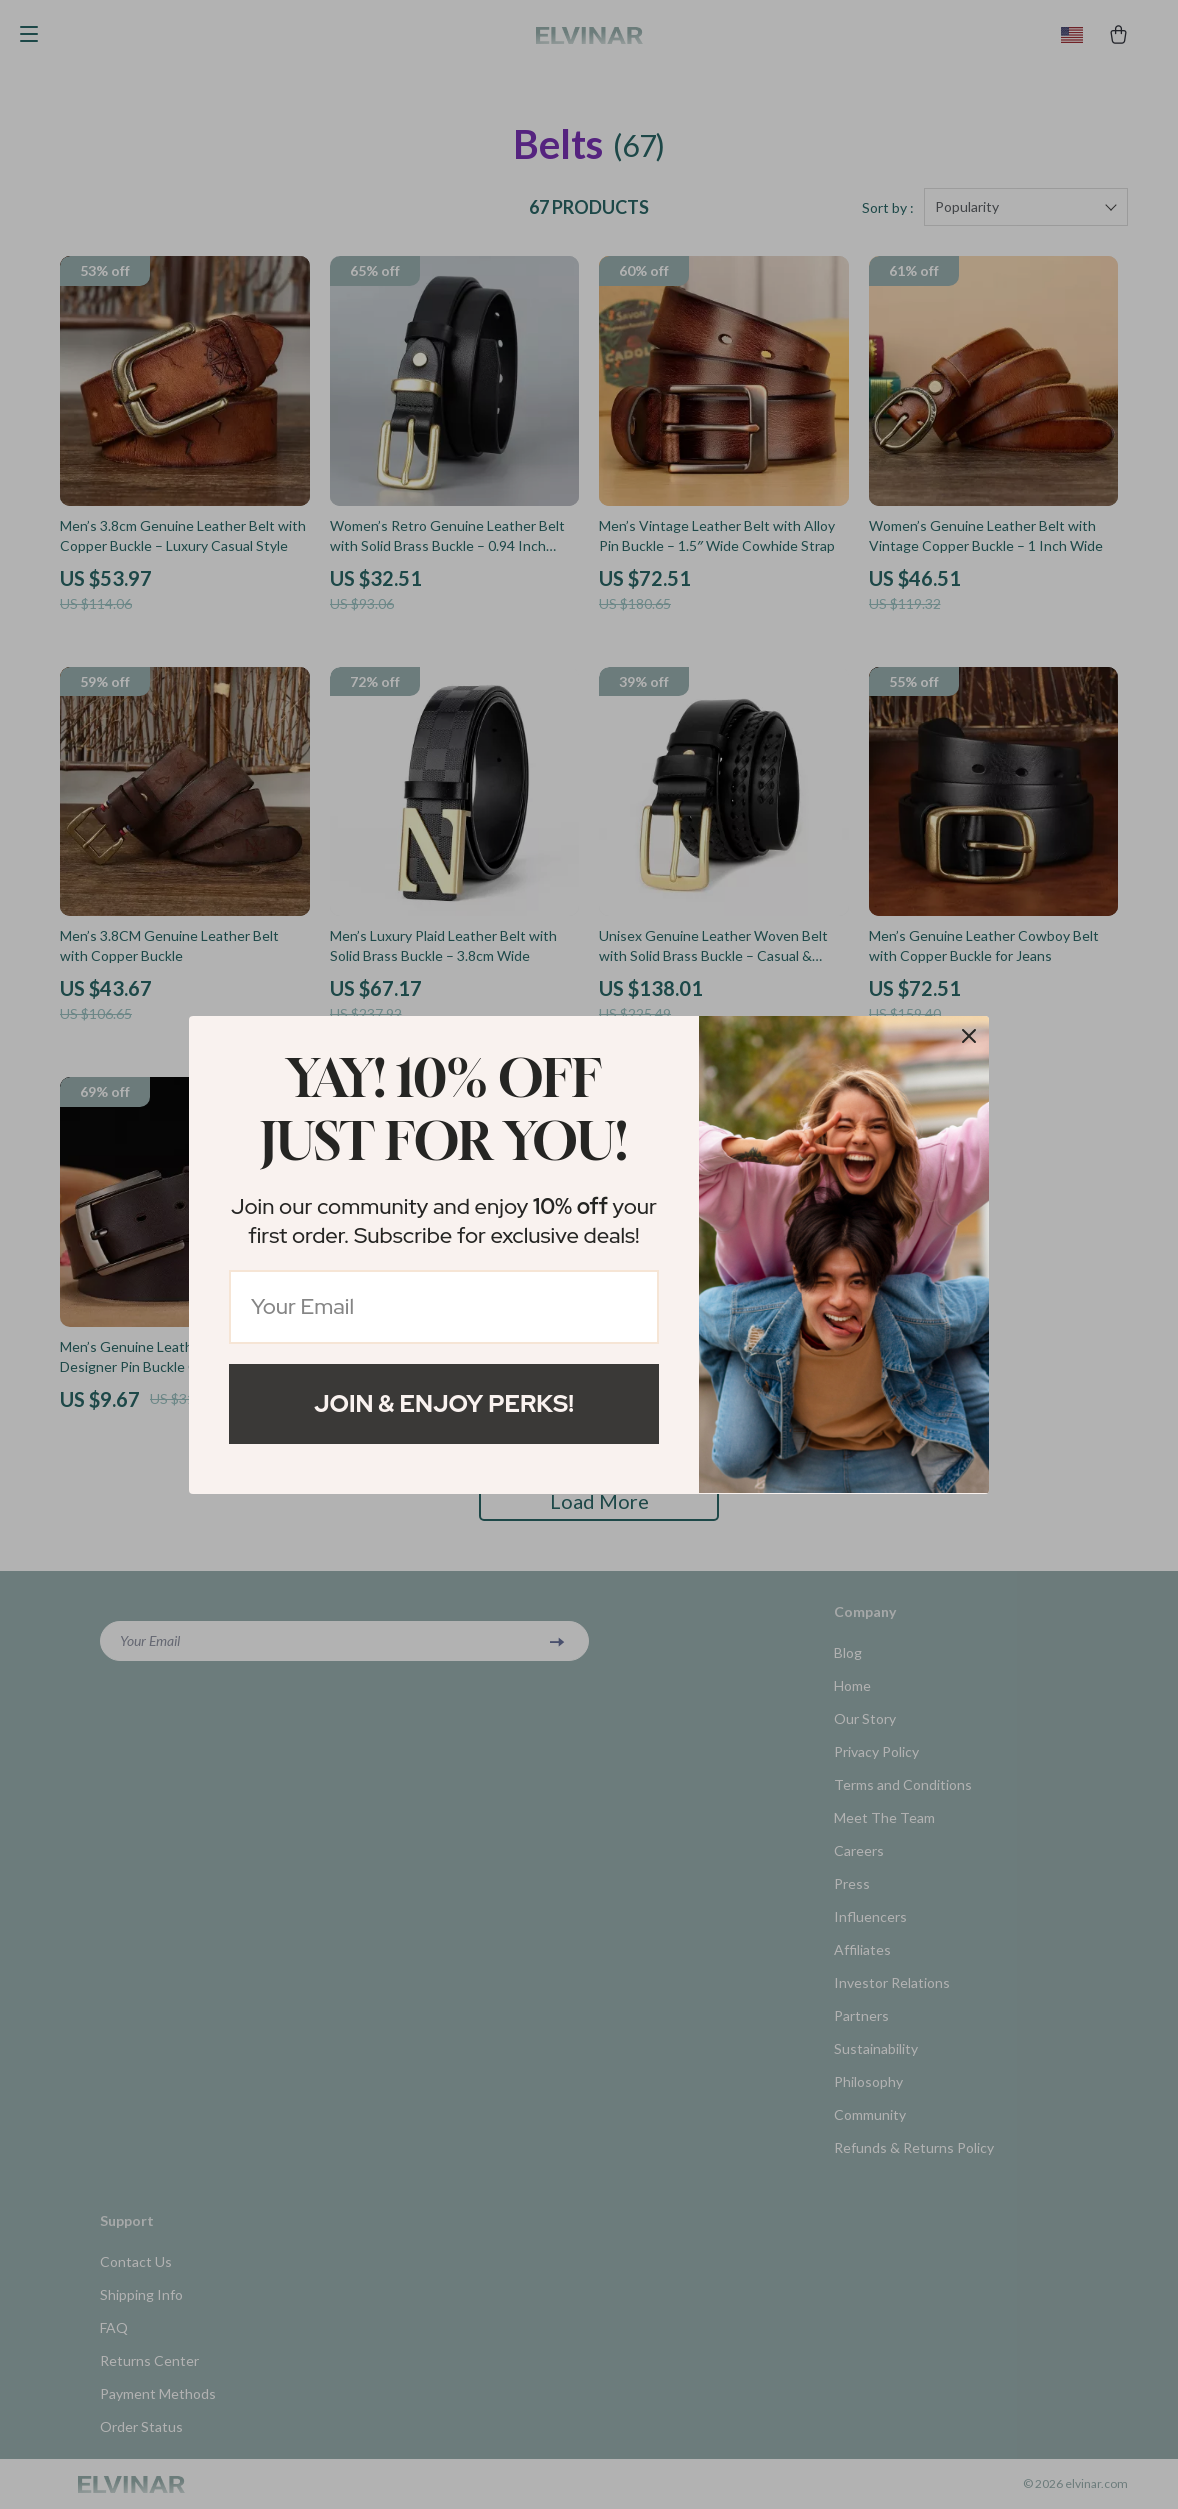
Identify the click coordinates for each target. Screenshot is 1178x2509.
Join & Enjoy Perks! (444, 1403)
